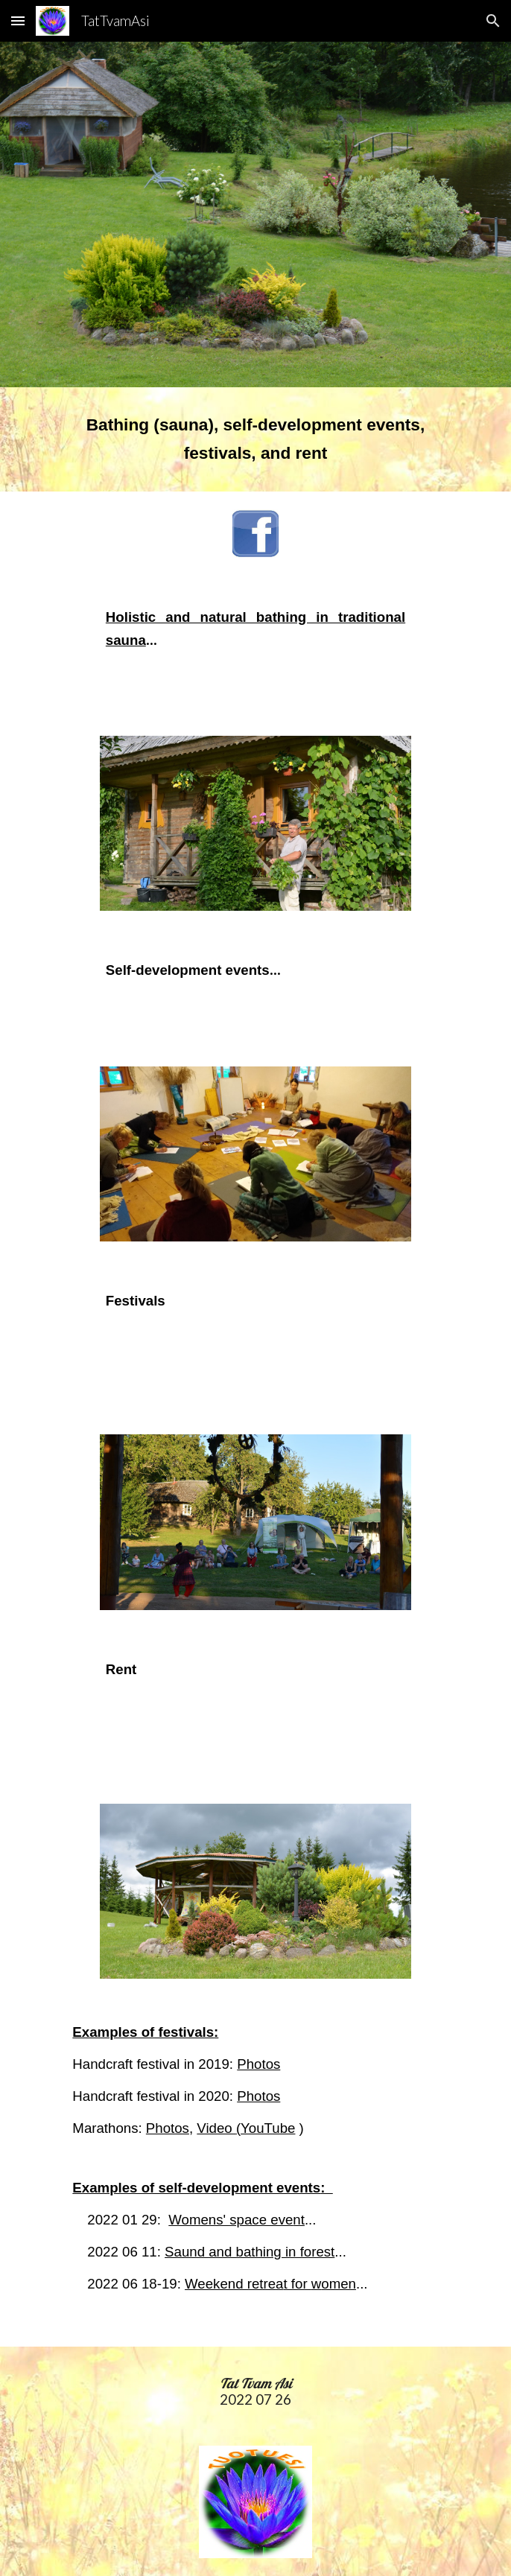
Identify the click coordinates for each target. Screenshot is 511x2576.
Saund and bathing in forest (249, 2251)
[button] (18, 20)
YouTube (268, 2128)
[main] (255, 439)
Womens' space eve (230, 2219)
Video (216, 2128)
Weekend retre (230, 2284)
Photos (258, 2064)
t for (297, 2284)
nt (299, 2219)
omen (338, 2284)
